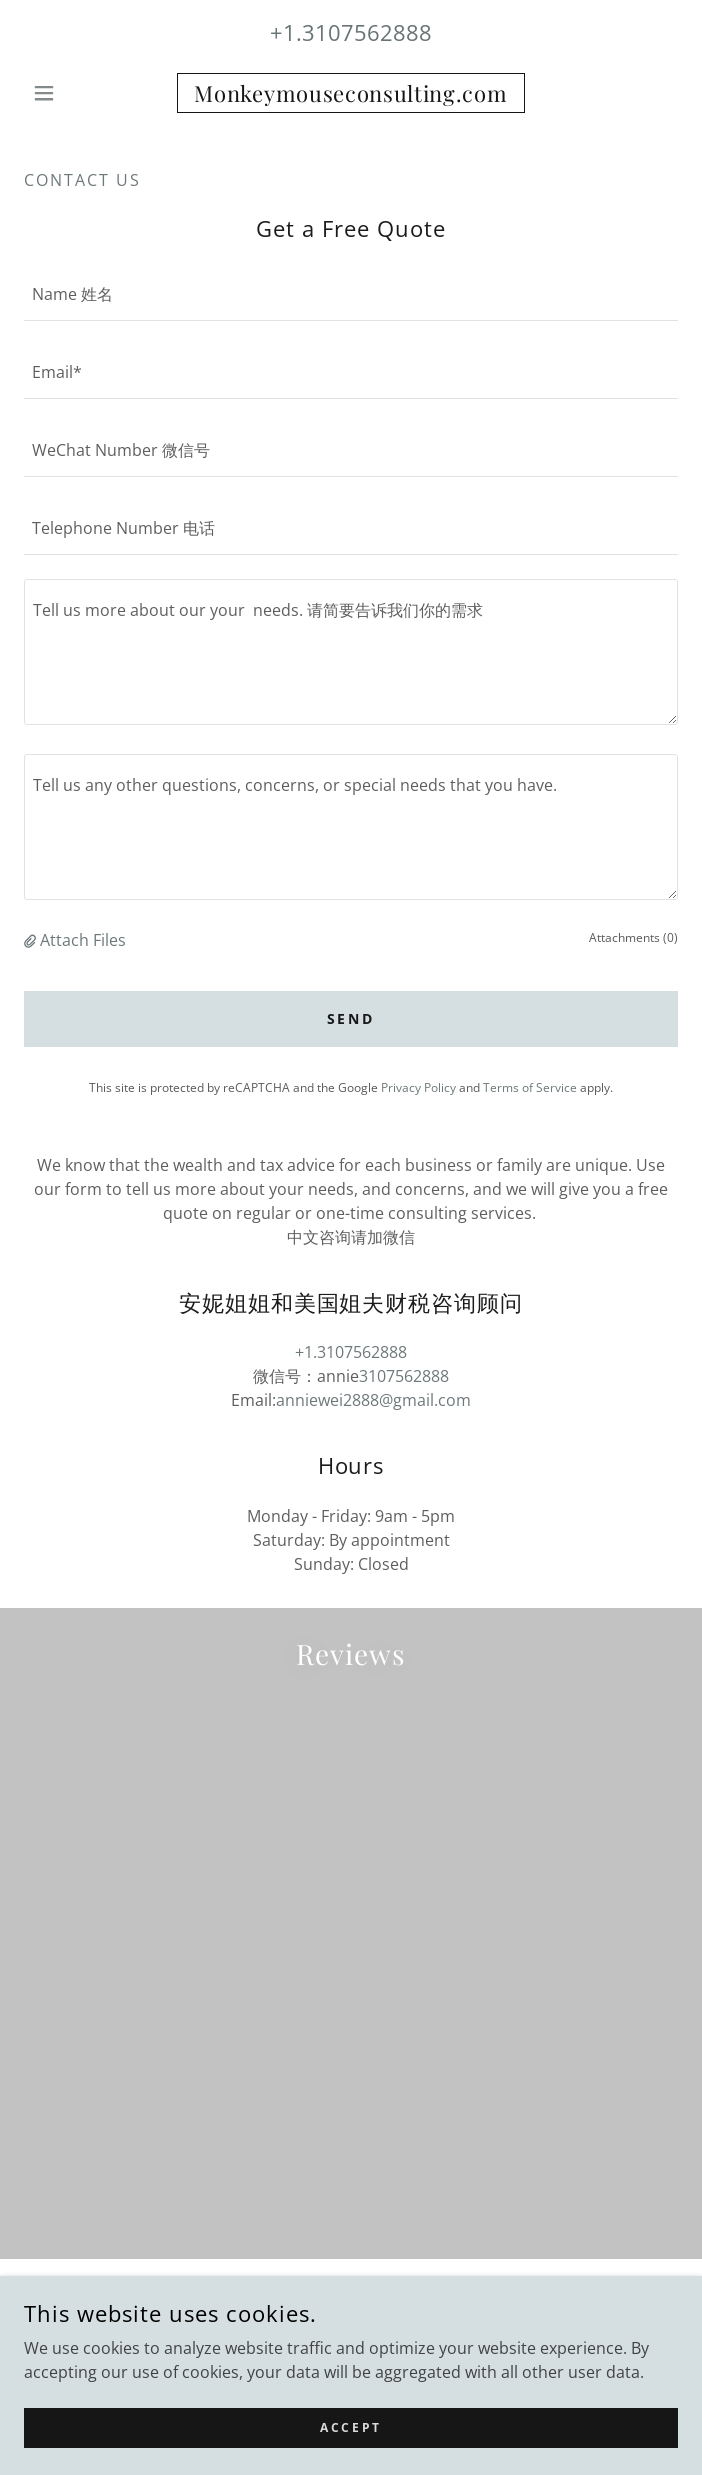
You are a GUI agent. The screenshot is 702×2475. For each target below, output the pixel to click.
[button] (73, 93)
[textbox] (351, 294)
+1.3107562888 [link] (351, 32)
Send (351, 1018)
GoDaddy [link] (395, 2341)
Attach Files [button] (83, 940)
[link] (351, 93)
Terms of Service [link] (530, 1087)
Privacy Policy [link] (418, 1087)
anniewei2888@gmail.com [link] (373, 1400)
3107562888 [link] (404, 1376)
